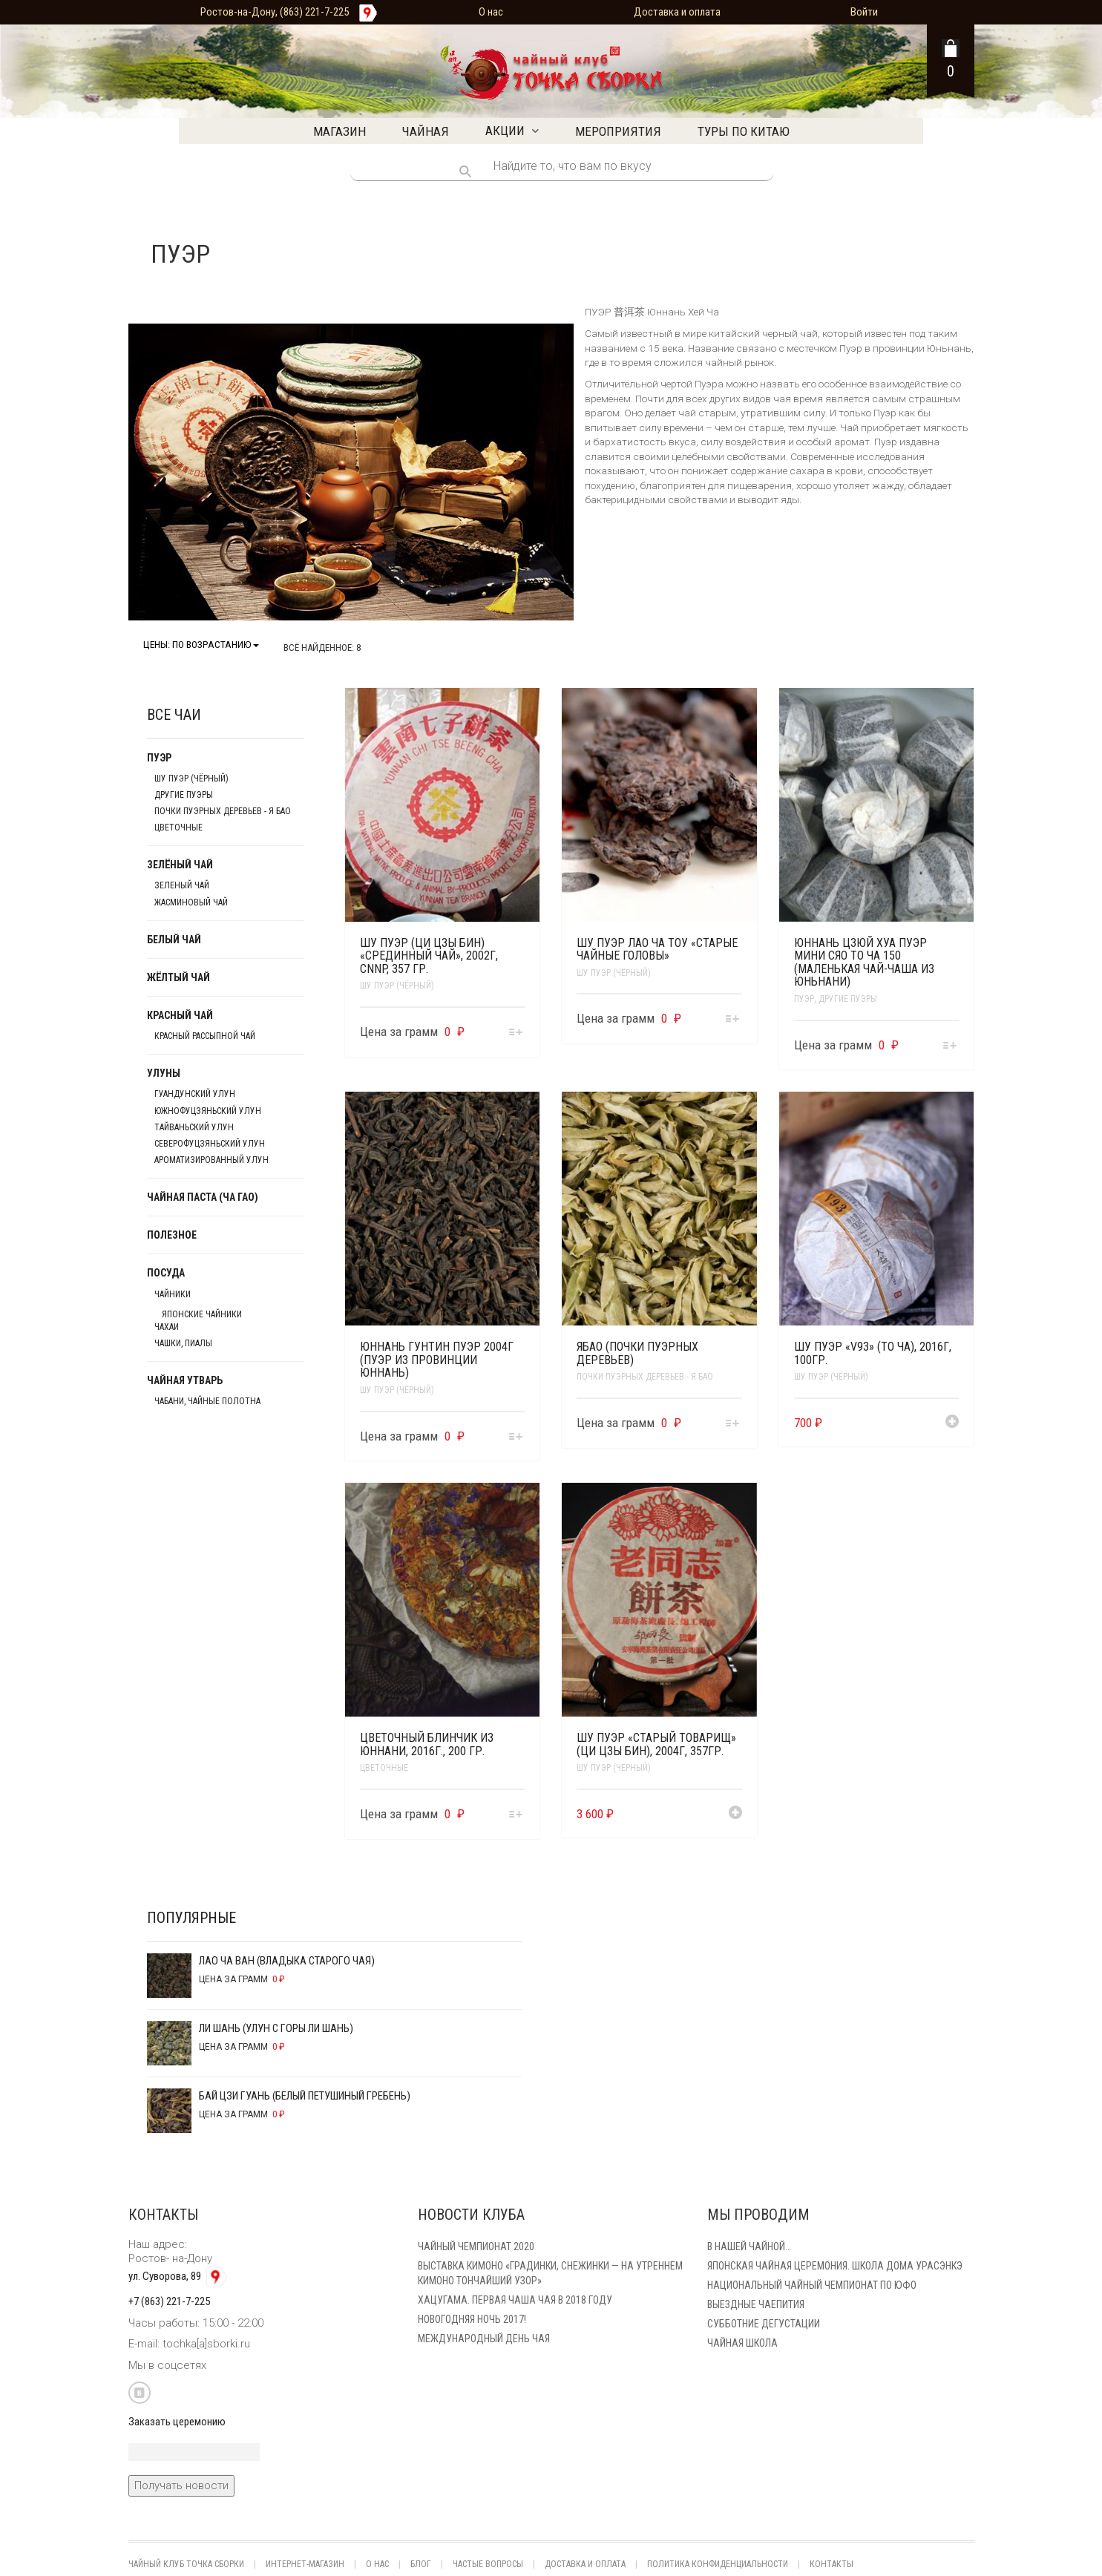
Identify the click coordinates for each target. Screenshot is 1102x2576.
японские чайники (202, 1314)
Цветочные (384, 1768)
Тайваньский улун (194, 1127)
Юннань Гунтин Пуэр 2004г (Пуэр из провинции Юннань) (437, 1360)
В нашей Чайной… (749, 2246)
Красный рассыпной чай (204, 1036)
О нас (491, 12)
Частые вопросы (488, 2564)
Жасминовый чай (191, 902)
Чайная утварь (185, 1380)
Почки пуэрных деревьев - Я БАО (645, 1376)
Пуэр (804, 999)
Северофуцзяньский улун (209, 1143)
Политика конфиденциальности (717, 2564)
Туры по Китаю (744, 131)
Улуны (163, 1073)
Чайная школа (742, 2343)
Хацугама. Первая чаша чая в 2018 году (515, 2300)
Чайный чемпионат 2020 (476, 2246)
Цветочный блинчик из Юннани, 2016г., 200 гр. (426, 1744)
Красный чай (180, 1015)
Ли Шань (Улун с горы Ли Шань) (250, 2030)
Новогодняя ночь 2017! (472, 2319)
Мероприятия (618, 131)
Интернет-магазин (305, 2564)
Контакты (831, 2564)
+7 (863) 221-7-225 (169, 2301)
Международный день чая (484, 2338)
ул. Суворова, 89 (178, 2276)
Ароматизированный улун (211, 1160)
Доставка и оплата (677, 12)
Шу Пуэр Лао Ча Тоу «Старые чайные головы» (657, 949)
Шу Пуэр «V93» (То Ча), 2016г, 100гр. (872, 1353)
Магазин (339, 131)
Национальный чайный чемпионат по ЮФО (811, 2285)
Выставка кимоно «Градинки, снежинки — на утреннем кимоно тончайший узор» (550, 2273)
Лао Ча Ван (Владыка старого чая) (261, 1963)
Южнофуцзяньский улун (207, 1111)
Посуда (166, 1273)
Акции (505, 130)
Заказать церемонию (177, 2421)
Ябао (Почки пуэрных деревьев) (637, 1353)
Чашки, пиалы (183, 1343)
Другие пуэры (848, 999)
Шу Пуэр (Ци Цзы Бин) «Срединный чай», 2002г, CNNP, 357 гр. (429, 956)
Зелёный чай (180, 865)
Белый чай (174, 939)
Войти (864, 12)
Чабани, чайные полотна (207, 1401)
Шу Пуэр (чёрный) (397, 985)
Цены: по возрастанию (201, 644)
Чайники (172, 1294)
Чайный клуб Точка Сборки (186, 2564)
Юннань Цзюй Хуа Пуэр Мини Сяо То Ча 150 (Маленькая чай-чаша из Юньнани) (864, 962)
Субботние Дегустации (763, 2324)
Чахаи (166, 1327)
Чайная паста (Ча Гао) (202, 1197)
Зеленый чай (181, 885)
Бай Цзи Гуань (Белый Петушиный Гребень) (278, 2098)
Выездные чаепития (755, 2304)
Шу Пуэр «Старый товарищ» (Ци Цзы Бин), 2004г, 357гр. (656, 1744)
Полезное (172, 1235)
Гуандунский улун (194, 1094)
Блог (420, 2564)
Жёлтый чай (178, 977)
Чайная (425, 131)
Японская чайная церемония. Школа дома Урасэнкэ (834, 2266)
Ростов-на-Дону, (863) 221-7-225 (274, 12)
